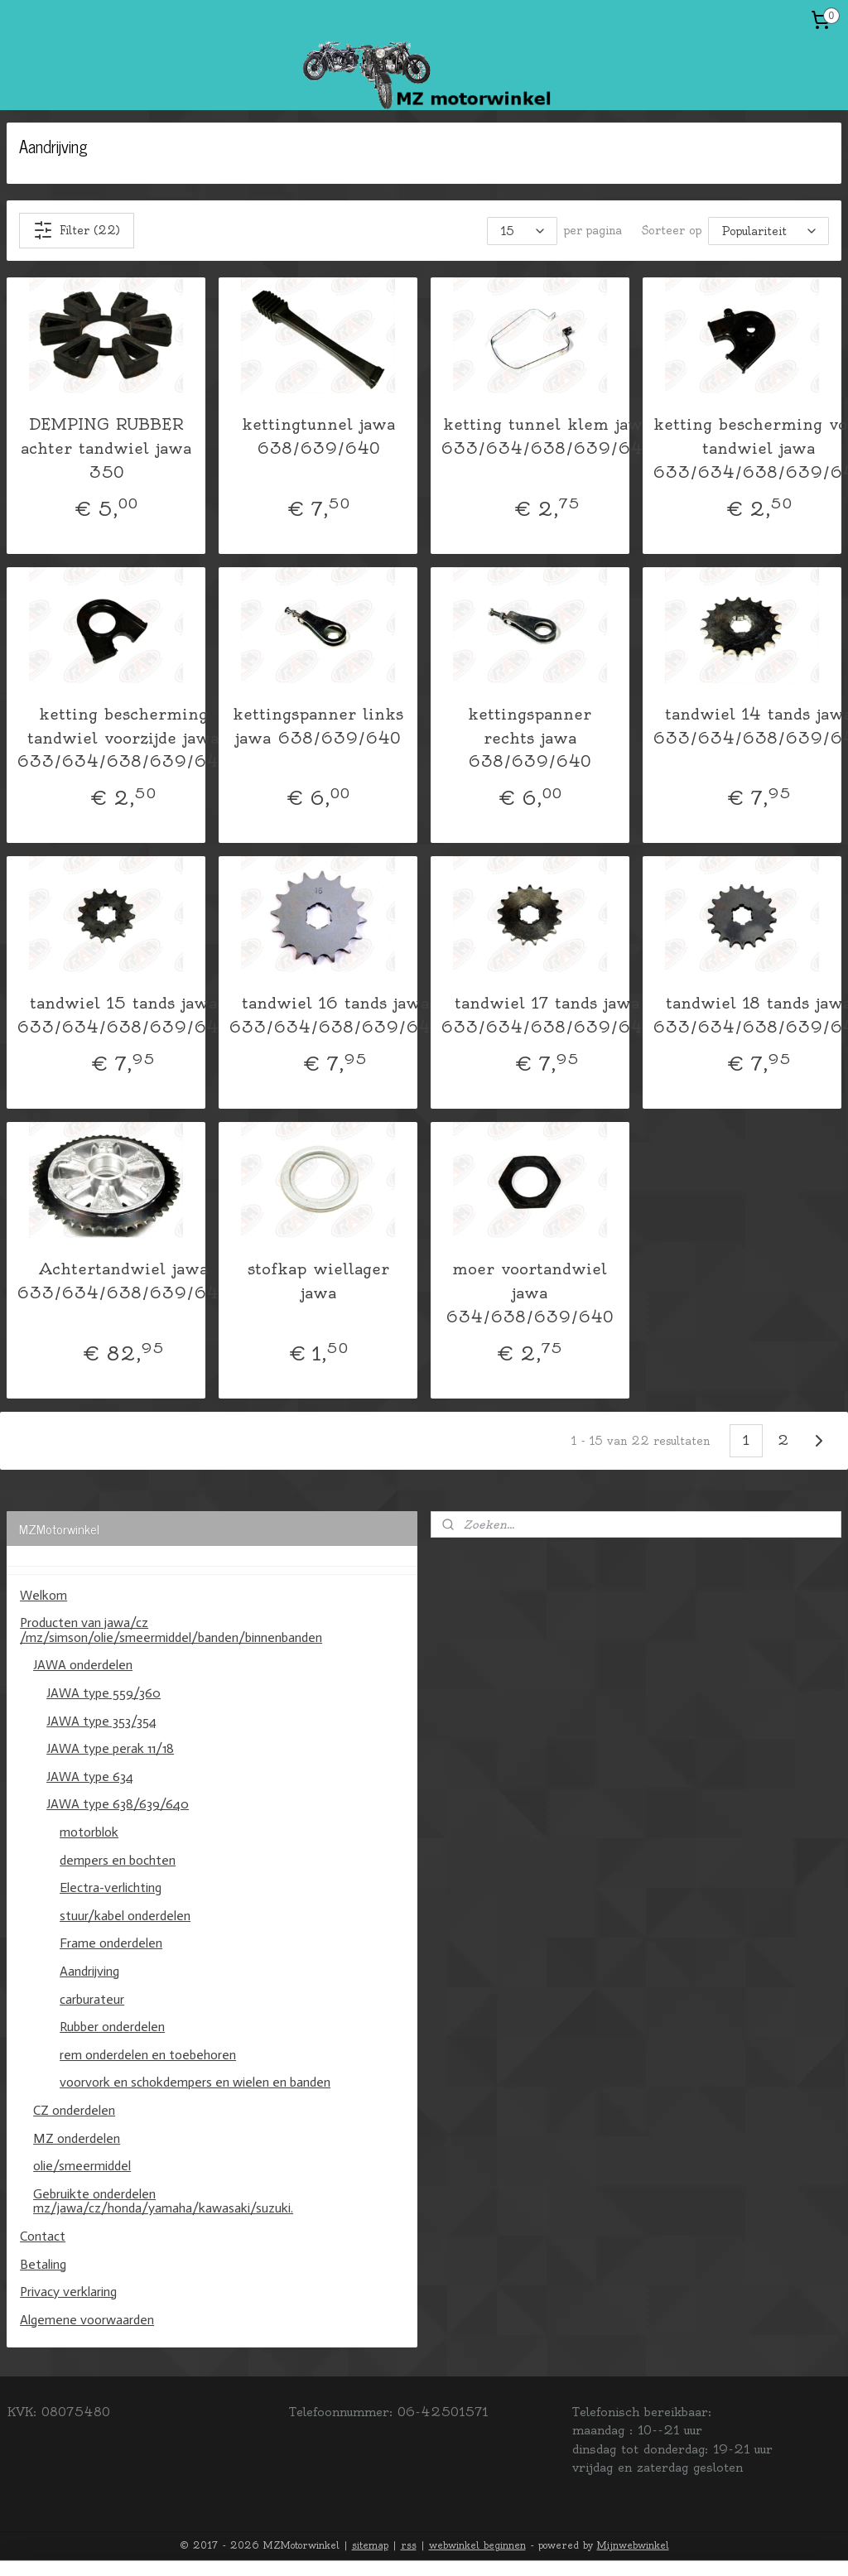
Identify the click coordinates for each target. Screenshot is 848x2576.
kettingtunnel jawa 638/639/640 (318, 436)
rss (409, 2545)
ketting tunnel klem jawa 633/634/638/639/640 (547, 436)
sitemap (370, 2545)
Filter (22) (76, 230)
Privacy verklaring (68, 2291)
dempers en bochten (118, 1860)
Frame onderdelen (111, 1943)
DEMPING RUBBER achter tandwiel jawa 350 (106, 448)
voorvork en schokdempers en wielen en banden (195, 2082)
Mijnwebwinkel (633, 2545)
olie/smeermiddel (82, 2166)
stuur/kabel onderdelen (125, 1916)
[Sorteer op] (768, 230)
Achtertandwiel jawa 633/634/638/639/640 (123, 1280)
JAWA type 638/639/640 (117, 1804)
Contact (42, 2236)
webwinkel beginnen (477, 2545)
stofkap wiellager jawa (318, 1280)
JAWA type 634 (89, 1776)
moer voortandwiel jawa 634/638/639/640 (530, 1293)
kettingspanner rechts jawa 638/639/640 (529, 737)
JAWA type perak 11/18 (110, 1748)
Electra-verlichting (110, 1887)
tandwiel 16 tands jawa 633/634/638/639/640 (335, 1015)
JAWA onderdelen (82, 1665)
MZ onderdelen (76, 2138)
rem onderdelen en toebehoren (148, 2055)
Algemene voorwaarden (87, 2320)
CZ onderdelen (74, 2110)
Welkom (43, 1595)
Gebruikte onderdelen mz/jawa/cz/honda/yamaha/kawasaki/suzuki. (163, 2201)
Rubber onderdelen (112, 2026)
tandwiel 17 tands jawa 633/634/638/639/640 (547, 1015)
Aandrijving (89, 1971)
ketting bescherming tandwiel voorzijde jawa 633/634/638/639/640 (123, 737)
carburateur (92, 1999)
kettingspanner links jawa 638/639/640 (318, 725)
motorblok (89, 1832)
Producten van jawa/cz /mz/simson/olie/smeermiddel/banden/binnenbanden (171, 1630)
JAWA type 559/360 (103, 1693)
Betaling (43, 2264)
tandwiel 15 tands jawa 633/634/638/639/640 (123, 1015)
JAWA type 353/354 (101, 1721)
